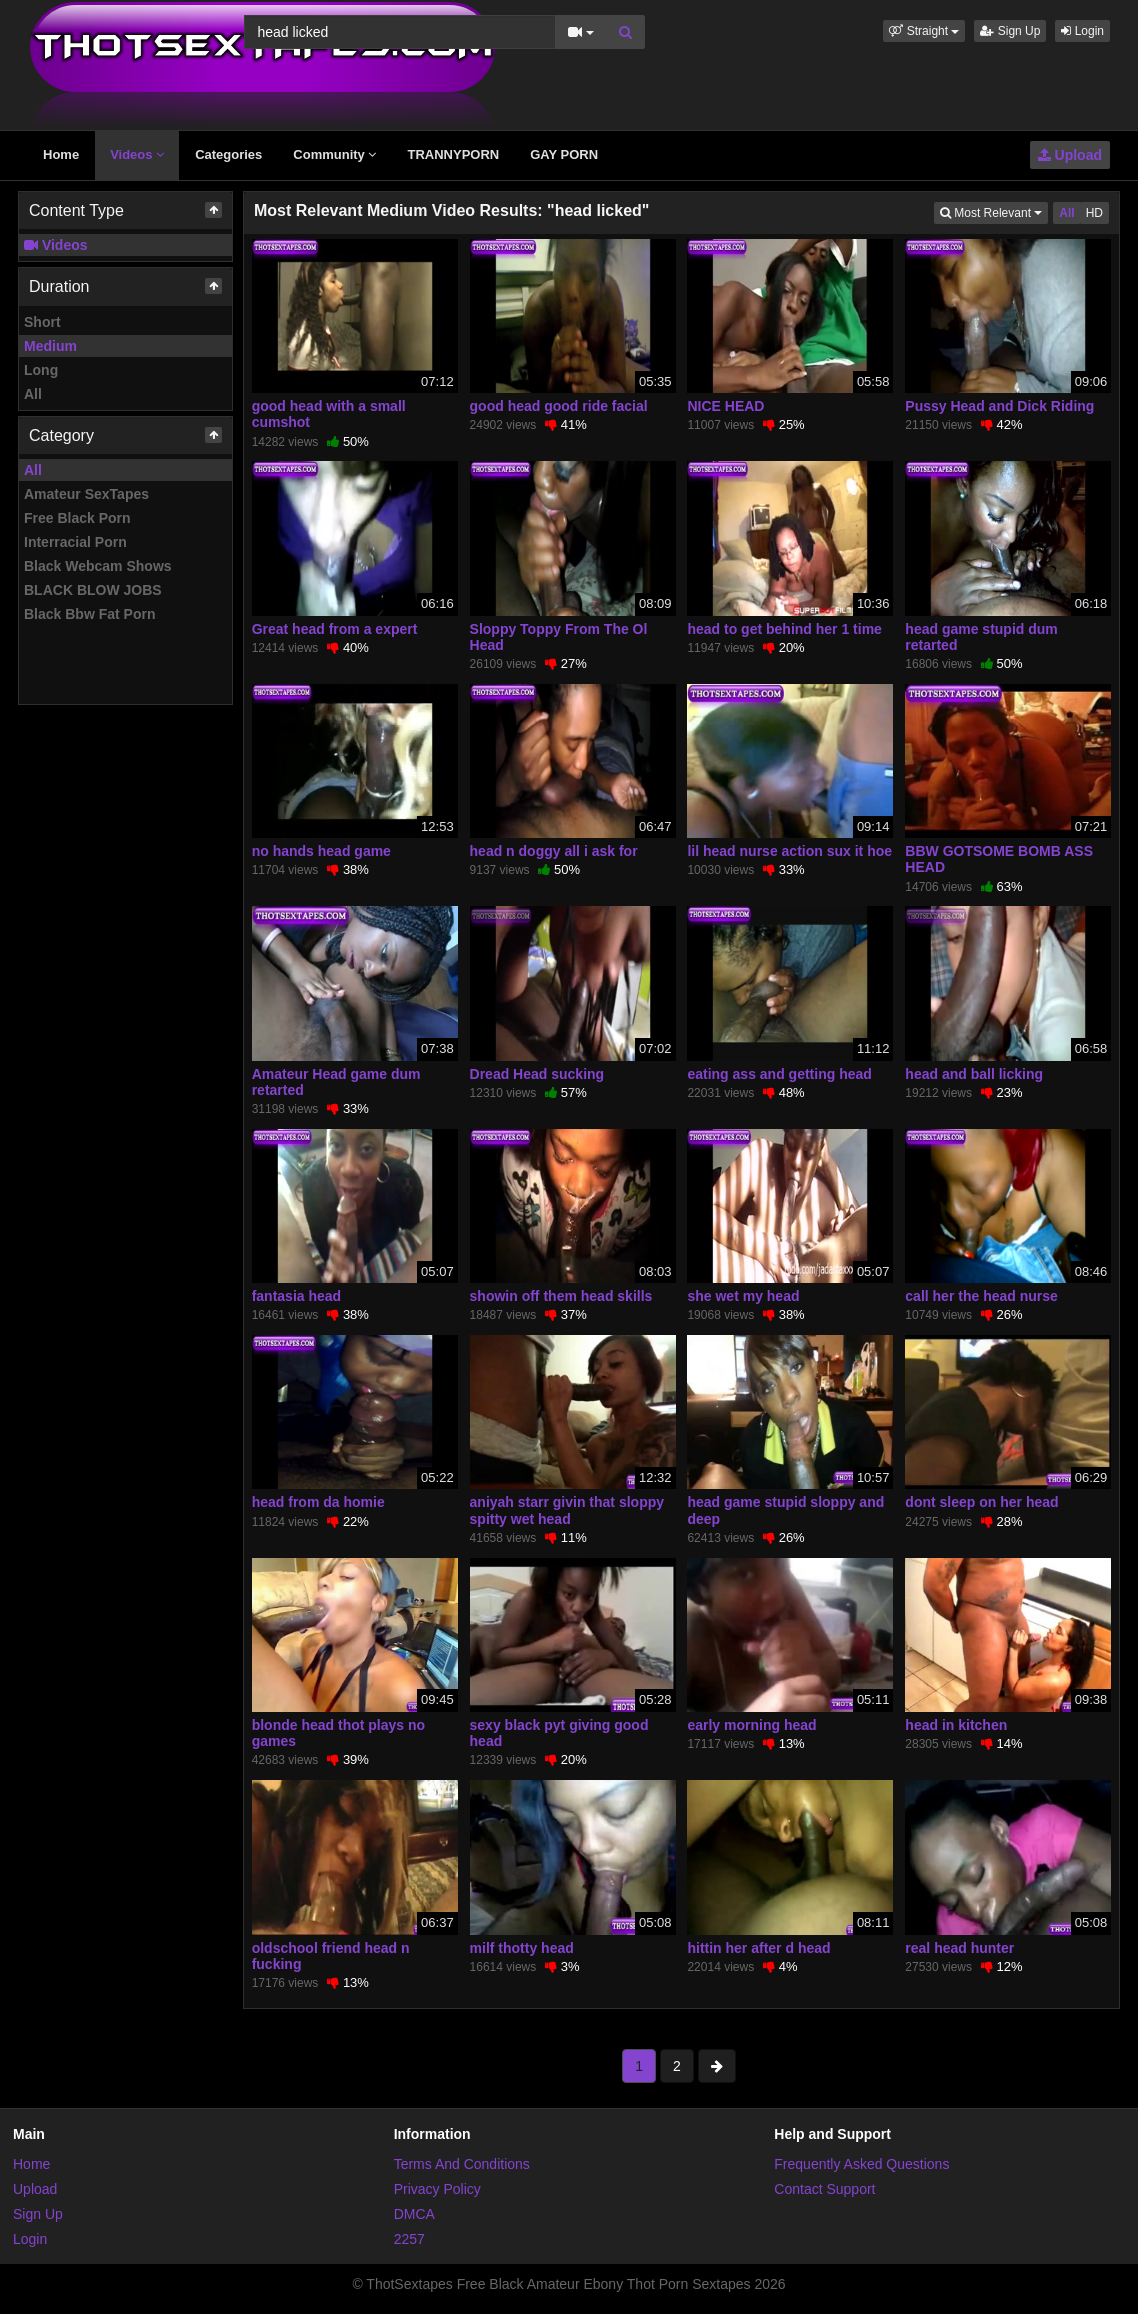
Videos (137, 154)
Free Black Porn (77, 518)
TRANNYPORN (453, 154)
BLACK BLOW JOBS (93, 590)
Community (334, 154)
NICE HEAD (725, 406)
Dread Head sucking (537, 1074)
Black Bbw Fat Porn (89, 614)
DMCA (414, 2214)
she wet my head (743, 1296)
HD (1094, 213)
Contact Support (824, 2189)
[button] (924, 31)
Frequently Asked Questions (861, 2164)
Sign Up (1010, 31)
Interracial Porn (75, 542)
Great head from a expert (335, 629)
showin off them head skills (561, 1296)
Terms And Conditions (462, 2164)
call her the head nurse (981, 1296)
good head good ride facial (559, 406)
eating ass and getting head (779, 1074)
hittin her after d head (758, 1948)
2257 (409, 2239)
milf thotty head (522, 1948)
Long (41, 370)
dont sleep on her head (981, 1502)
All (33, 394)
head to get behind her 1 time (784, 629)
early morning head (751, 1725)
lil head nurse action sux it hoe (789, 851)
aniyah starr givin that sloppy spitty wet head (567, 1510)
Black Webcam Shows (98, 566)
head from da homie (318, 1502)
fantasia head (296, 1296)
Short (42, 322)
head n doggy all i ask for (554, 851)
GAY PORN (564, 154)
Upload (1070, 155)
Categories (228, 154)
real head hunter (959, 1948)
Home (61, 154)
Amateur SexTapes (86, 494)
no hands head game (321, 851)
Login (1082, 31)
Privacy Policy (437, 2189)
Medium (50, 346)
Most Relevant (994, 211)
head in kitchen (956, 1725)
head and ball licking (974, 1074)
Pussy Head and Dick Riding (999, 406)
